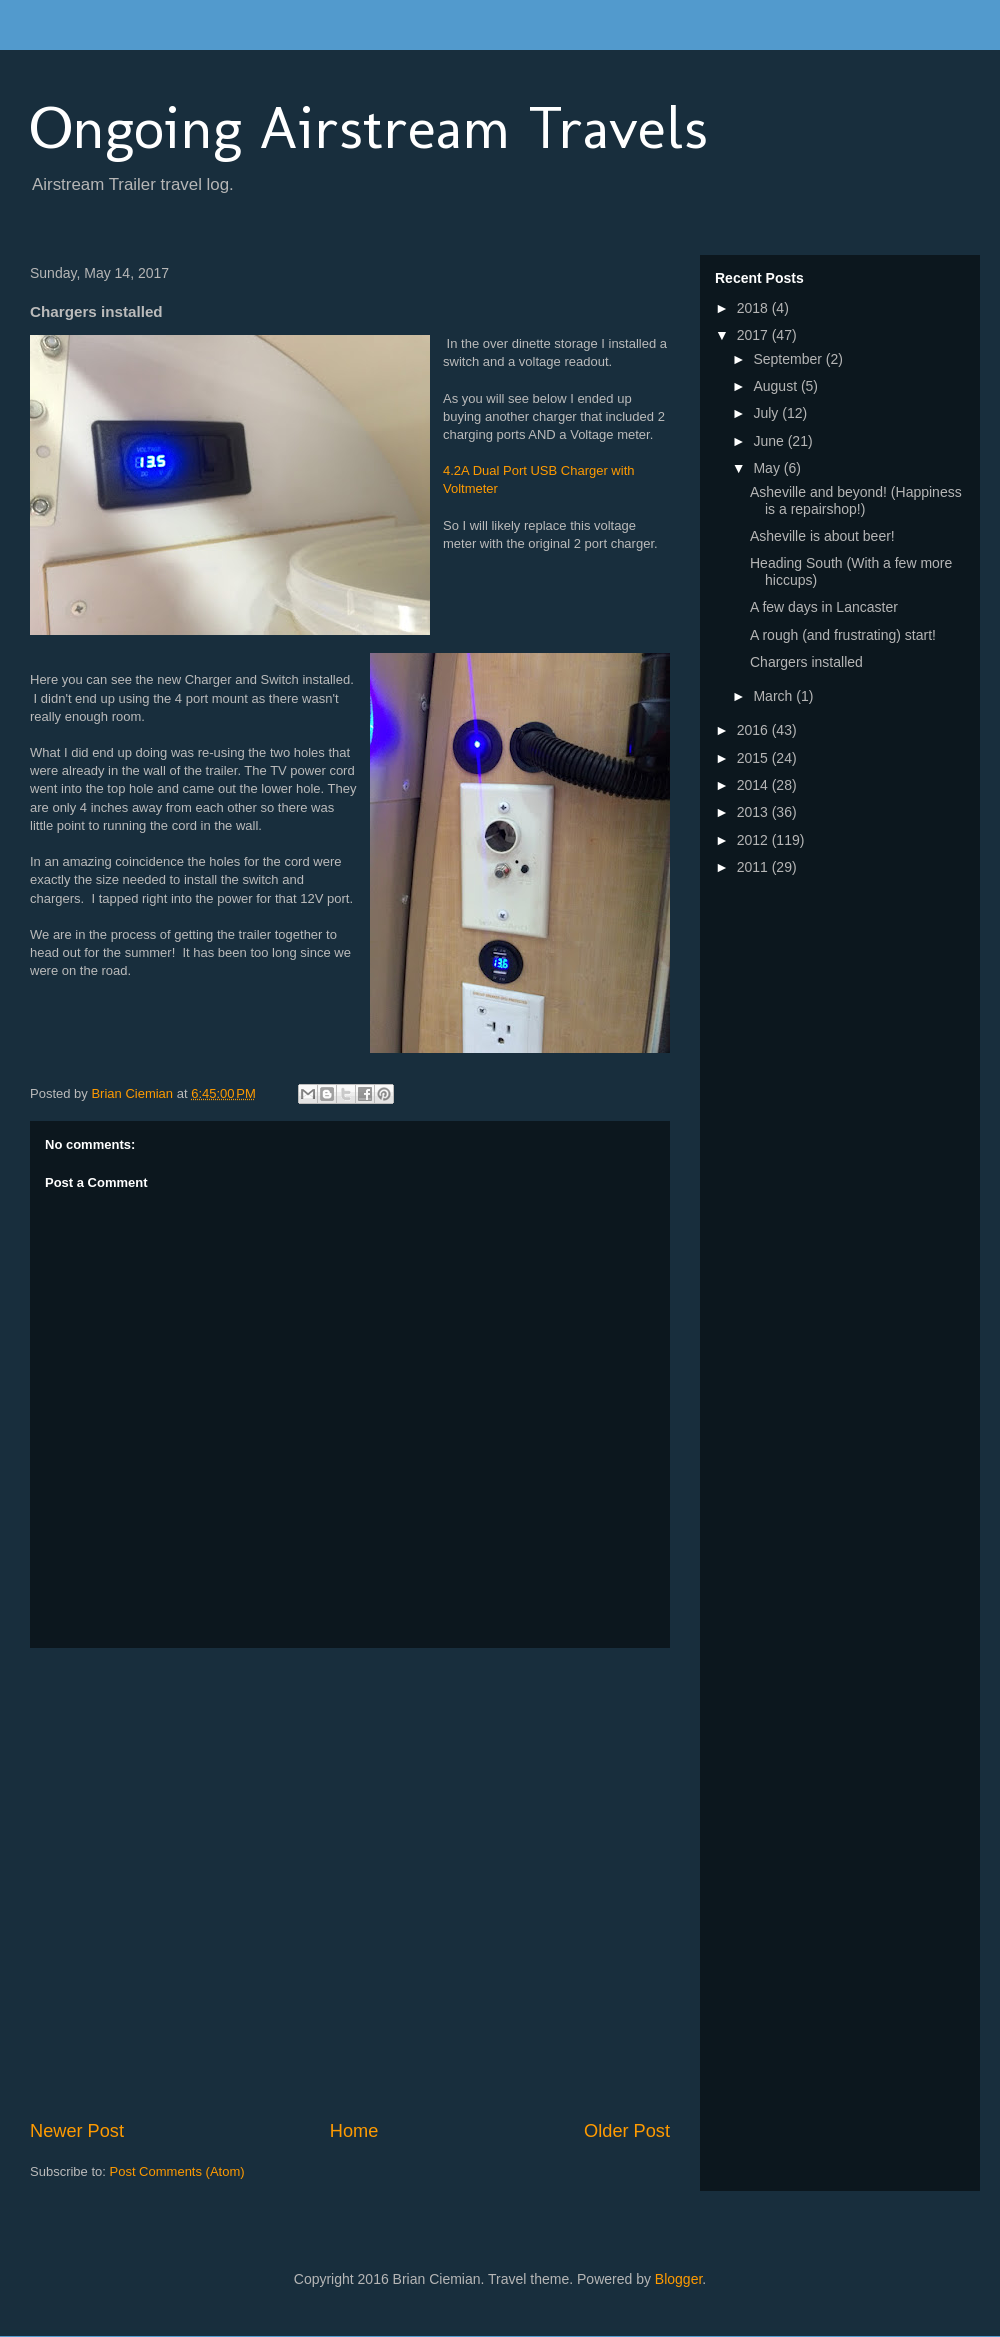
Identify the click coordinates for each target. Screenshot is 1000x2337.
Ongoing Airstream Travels (369, 127)
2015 (754, 758)
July (767, 413)
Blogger (678, 2279)
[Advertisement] (209, 1883)
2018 (754, 308)
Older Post (627, 2131)
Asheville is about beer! (822, 536)
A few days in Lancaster (824, 607)
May (768, 468)
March (774, 696)
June (770, 441)
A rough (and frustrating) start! (843, 635)
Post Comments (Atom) (177, 2171)
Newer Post (77, 2131)
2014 (754, 785)
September (789, 359)
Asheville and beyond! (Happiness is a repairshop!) (856, 500)
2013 (754, 812)
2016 (754, 730)
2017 (754, 335)
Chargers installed (806, 662)
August (776, 386)
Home (354, 2131)
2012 (754, 840)
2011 (754, 867)
